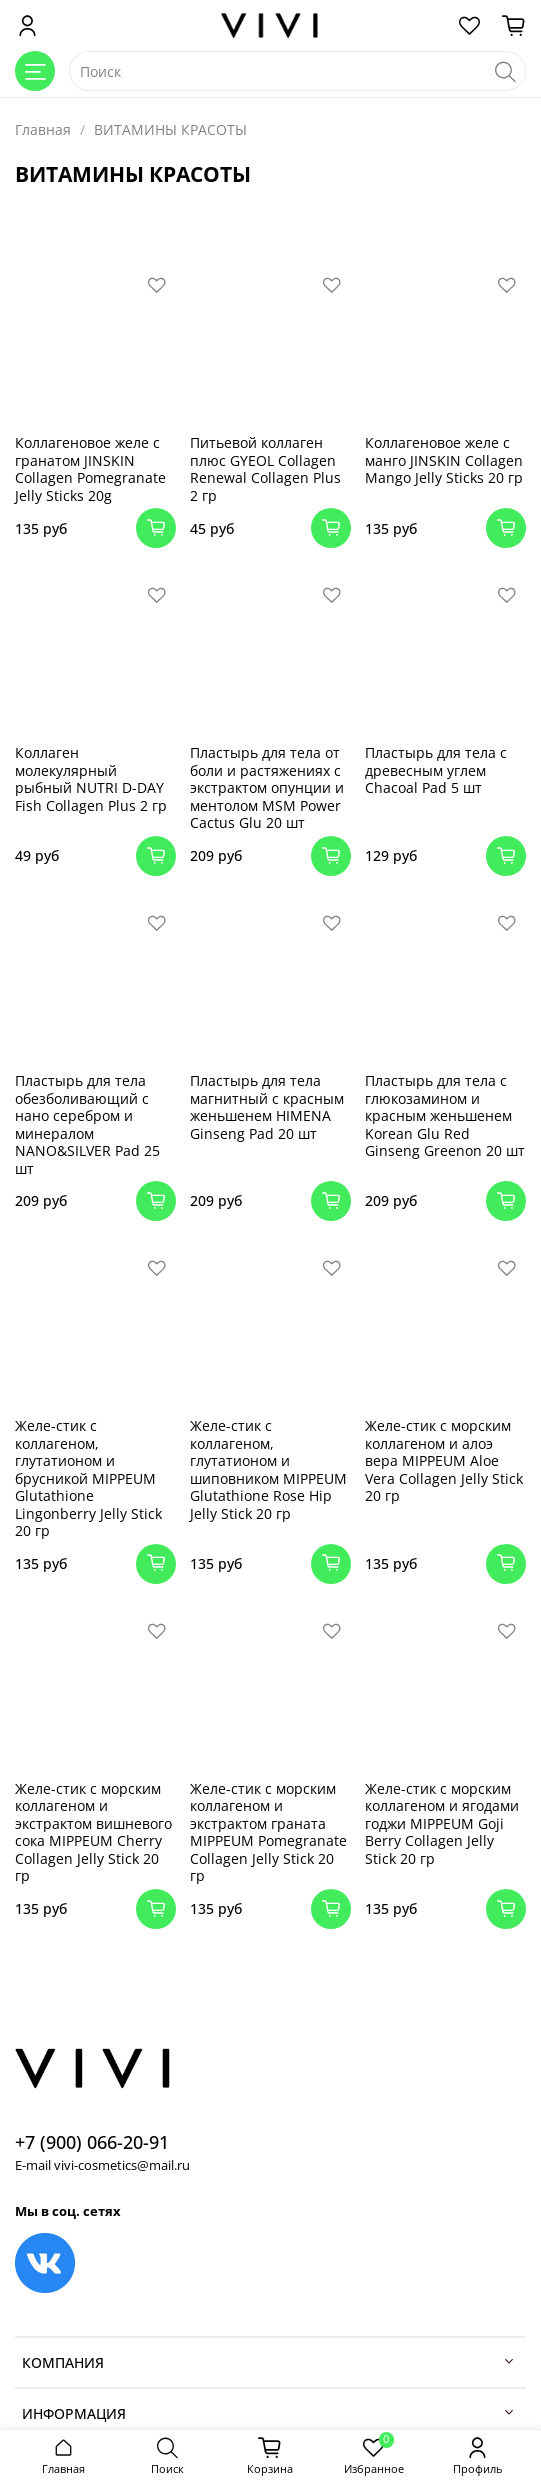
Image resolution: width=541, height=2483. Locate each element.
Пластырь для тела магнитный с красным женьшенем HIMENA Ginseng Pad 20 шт (267, 1107)
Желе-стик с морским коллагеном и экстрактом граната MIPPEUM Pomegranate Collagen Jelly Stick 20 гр (268, 1832)
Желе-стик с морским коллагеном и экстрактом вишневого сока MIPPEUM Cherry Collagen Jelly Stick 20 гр (93, 1832)
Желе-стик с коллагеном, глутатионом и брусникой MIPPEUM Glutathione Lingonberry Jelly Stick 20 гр (88, 1478)
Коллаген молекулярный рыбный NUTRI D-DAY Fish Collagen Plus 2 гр (91, 779)
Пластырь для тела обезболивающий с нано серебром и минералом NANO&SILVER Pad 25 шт (87, 1124)
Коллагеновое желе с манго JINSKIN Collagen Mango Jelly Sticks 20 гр (444, 460)
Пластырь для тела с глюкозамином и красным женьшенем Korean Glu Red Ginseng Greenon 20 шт (445, 1115)
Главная (43, 129)
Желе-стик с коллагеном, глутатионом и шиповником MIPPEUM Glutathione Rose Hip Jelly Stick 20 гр (268, 1469)
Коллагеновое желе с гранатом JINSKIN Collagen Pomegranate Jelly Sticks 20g (90, 469)
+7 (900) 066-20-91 (92, 2142)
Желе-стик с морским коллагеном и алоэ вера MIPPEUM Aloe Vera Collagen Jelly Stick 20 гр (444, 1460)
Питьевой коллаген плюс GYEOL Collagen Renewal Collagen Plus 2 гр (265, 469)
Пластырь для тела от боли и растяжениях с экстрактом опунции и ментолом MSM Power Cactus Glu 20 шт (267, 787)
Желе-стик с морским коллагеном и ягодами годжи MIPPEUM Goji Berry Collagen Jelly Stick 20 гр (442, 1823)
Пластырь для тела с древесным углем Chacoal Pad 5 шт (436, 770)
